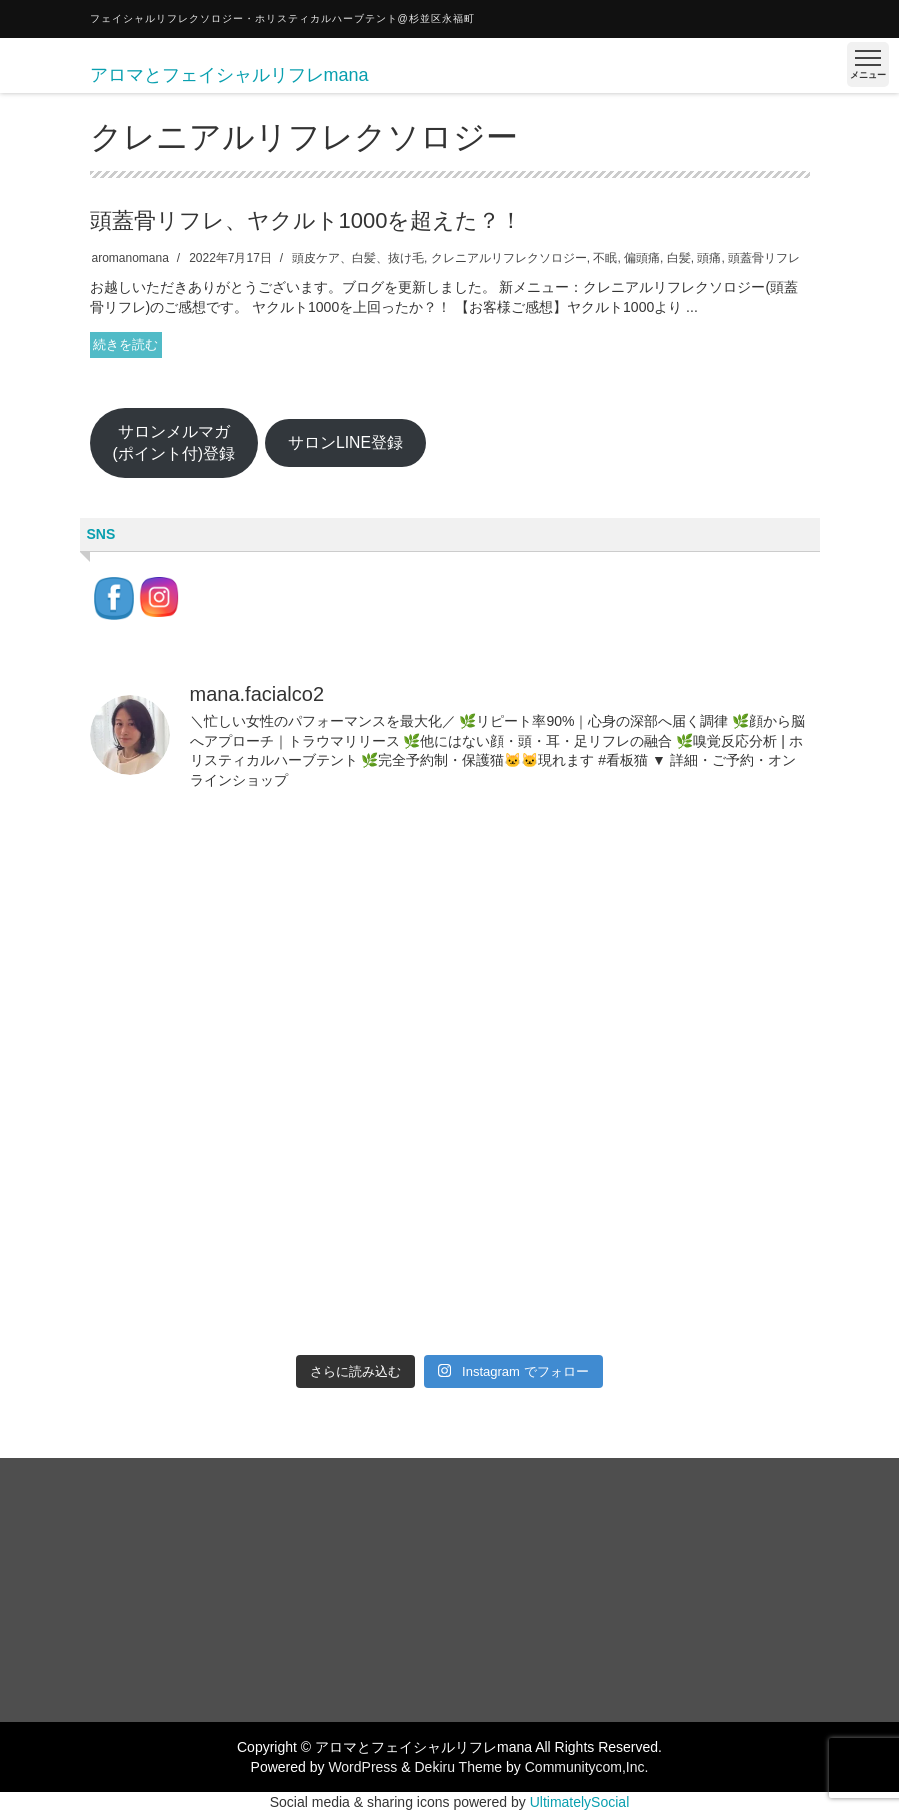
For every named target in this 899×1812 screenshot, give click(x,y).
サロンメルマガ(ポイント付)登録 (173, 443)
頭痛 (709, 258)
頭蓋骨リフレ (764, 258)
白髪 (679, 258)
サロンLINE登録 (345, 442)
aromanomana (130, 258)
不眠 (605, 258)
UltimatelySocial (580, 1802)
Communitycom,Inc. (587, 1767)
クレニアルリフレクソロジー (509, 258)
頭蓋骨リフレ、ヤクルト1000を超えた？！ (306, 220)
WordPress (362, 1767)
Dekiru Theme (458, 1767)
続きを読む (125, 344)
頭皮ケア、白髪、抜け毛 (358, 258)
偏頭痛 (642, 258)
